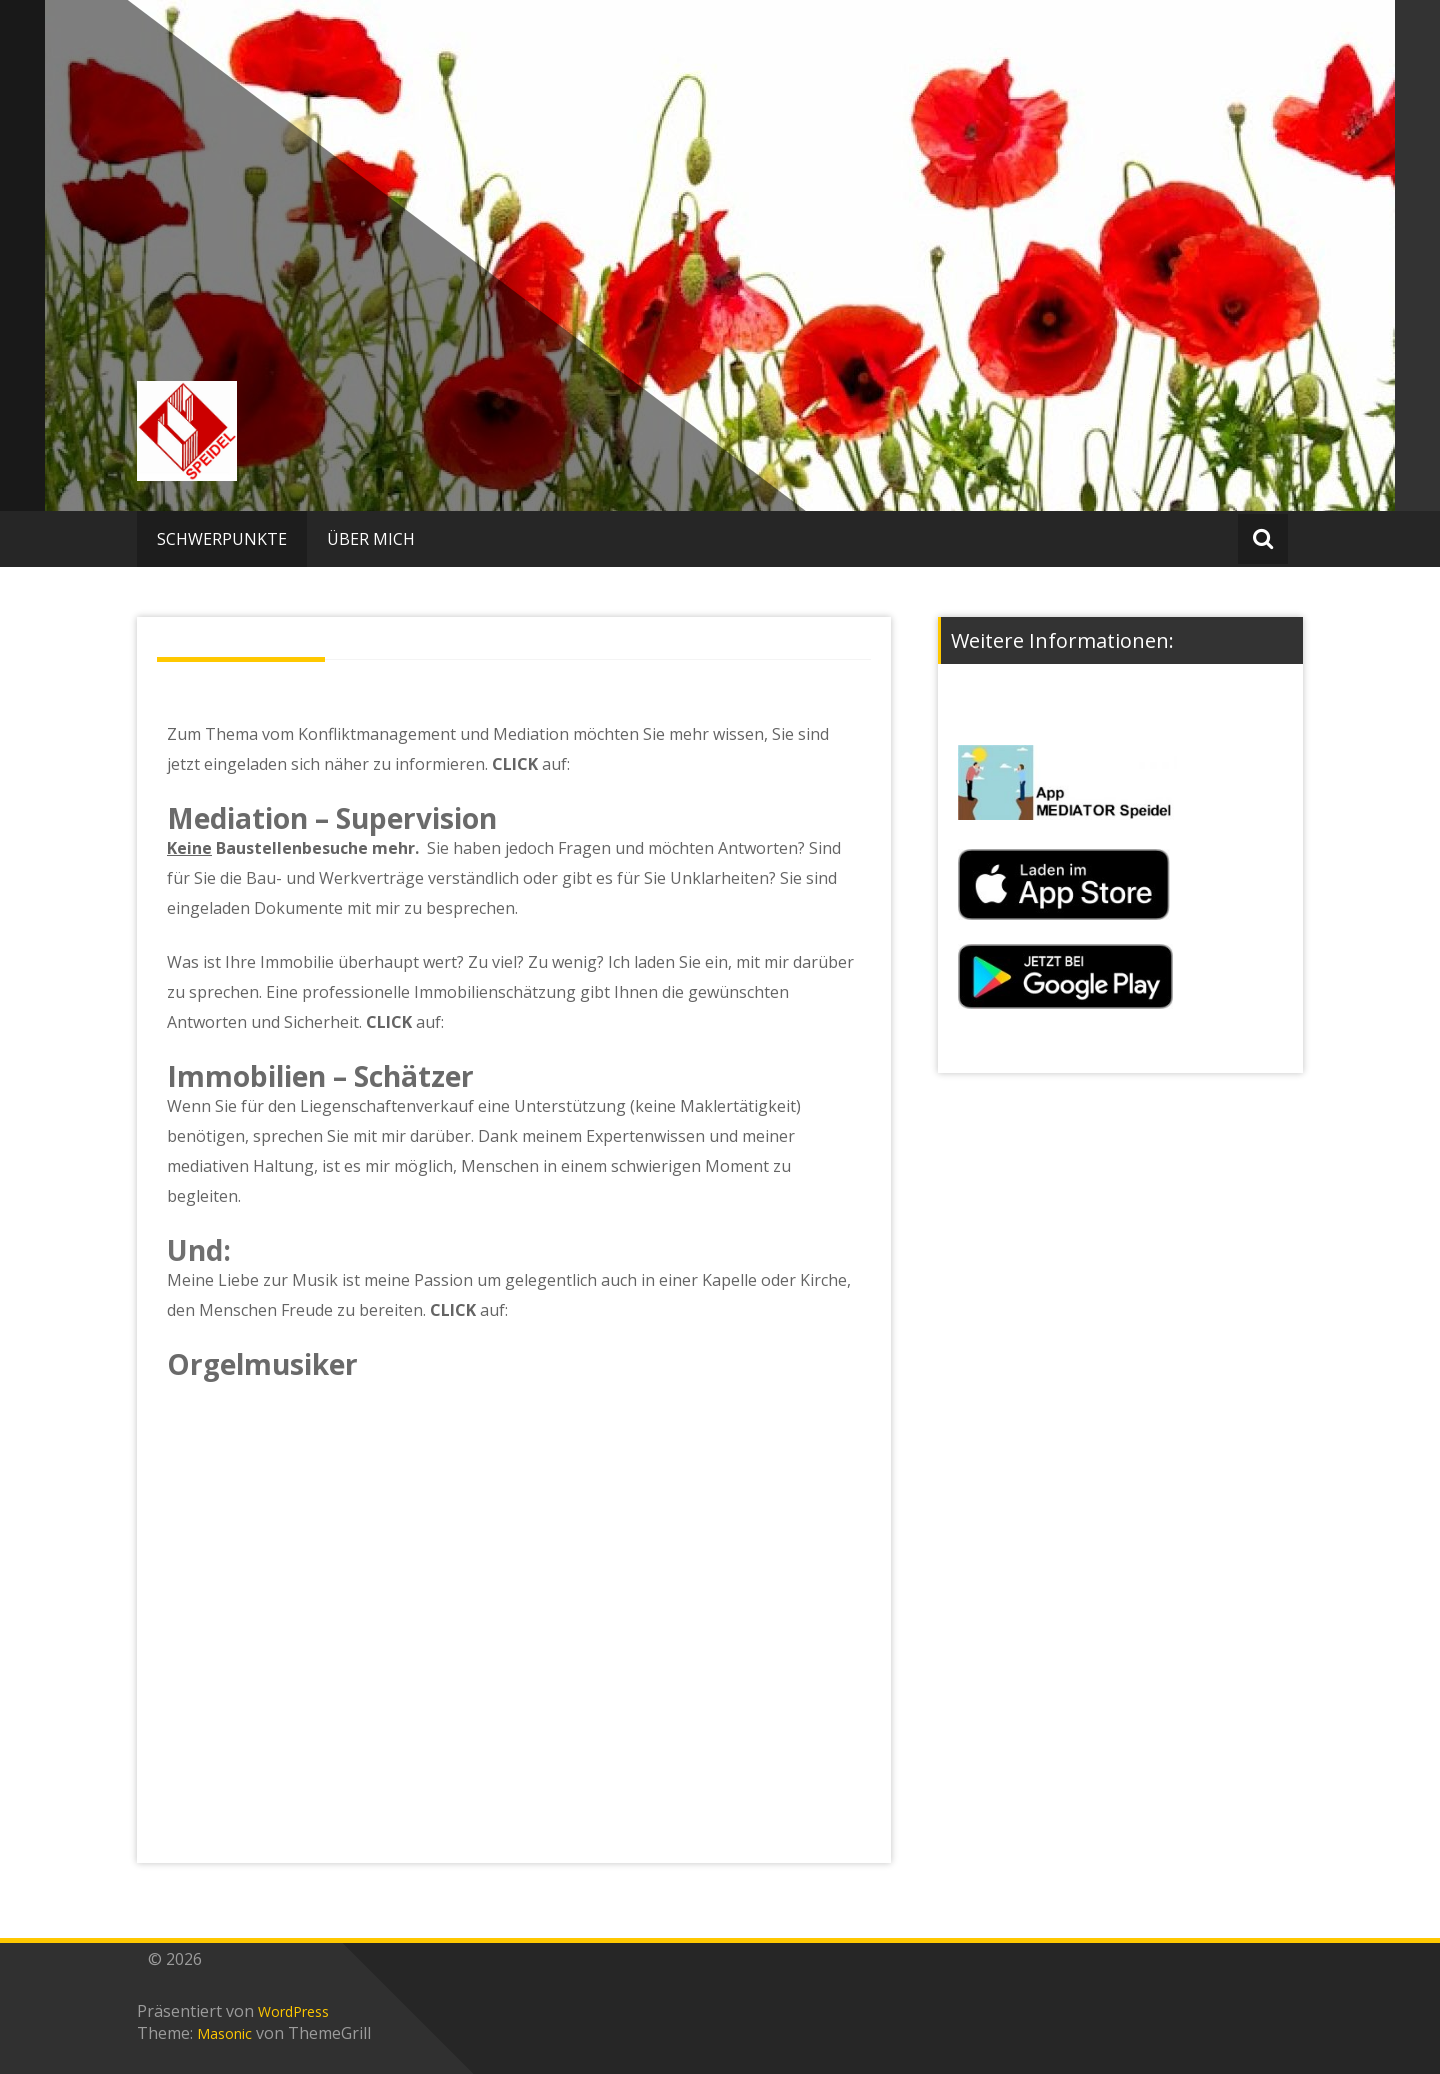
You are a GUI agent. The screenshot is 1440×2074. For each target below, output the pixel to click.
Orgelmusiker (262, 1364)
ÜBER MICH (371, 539)
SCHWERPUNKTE (222, 539)
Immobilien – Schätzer (320, 1076)
